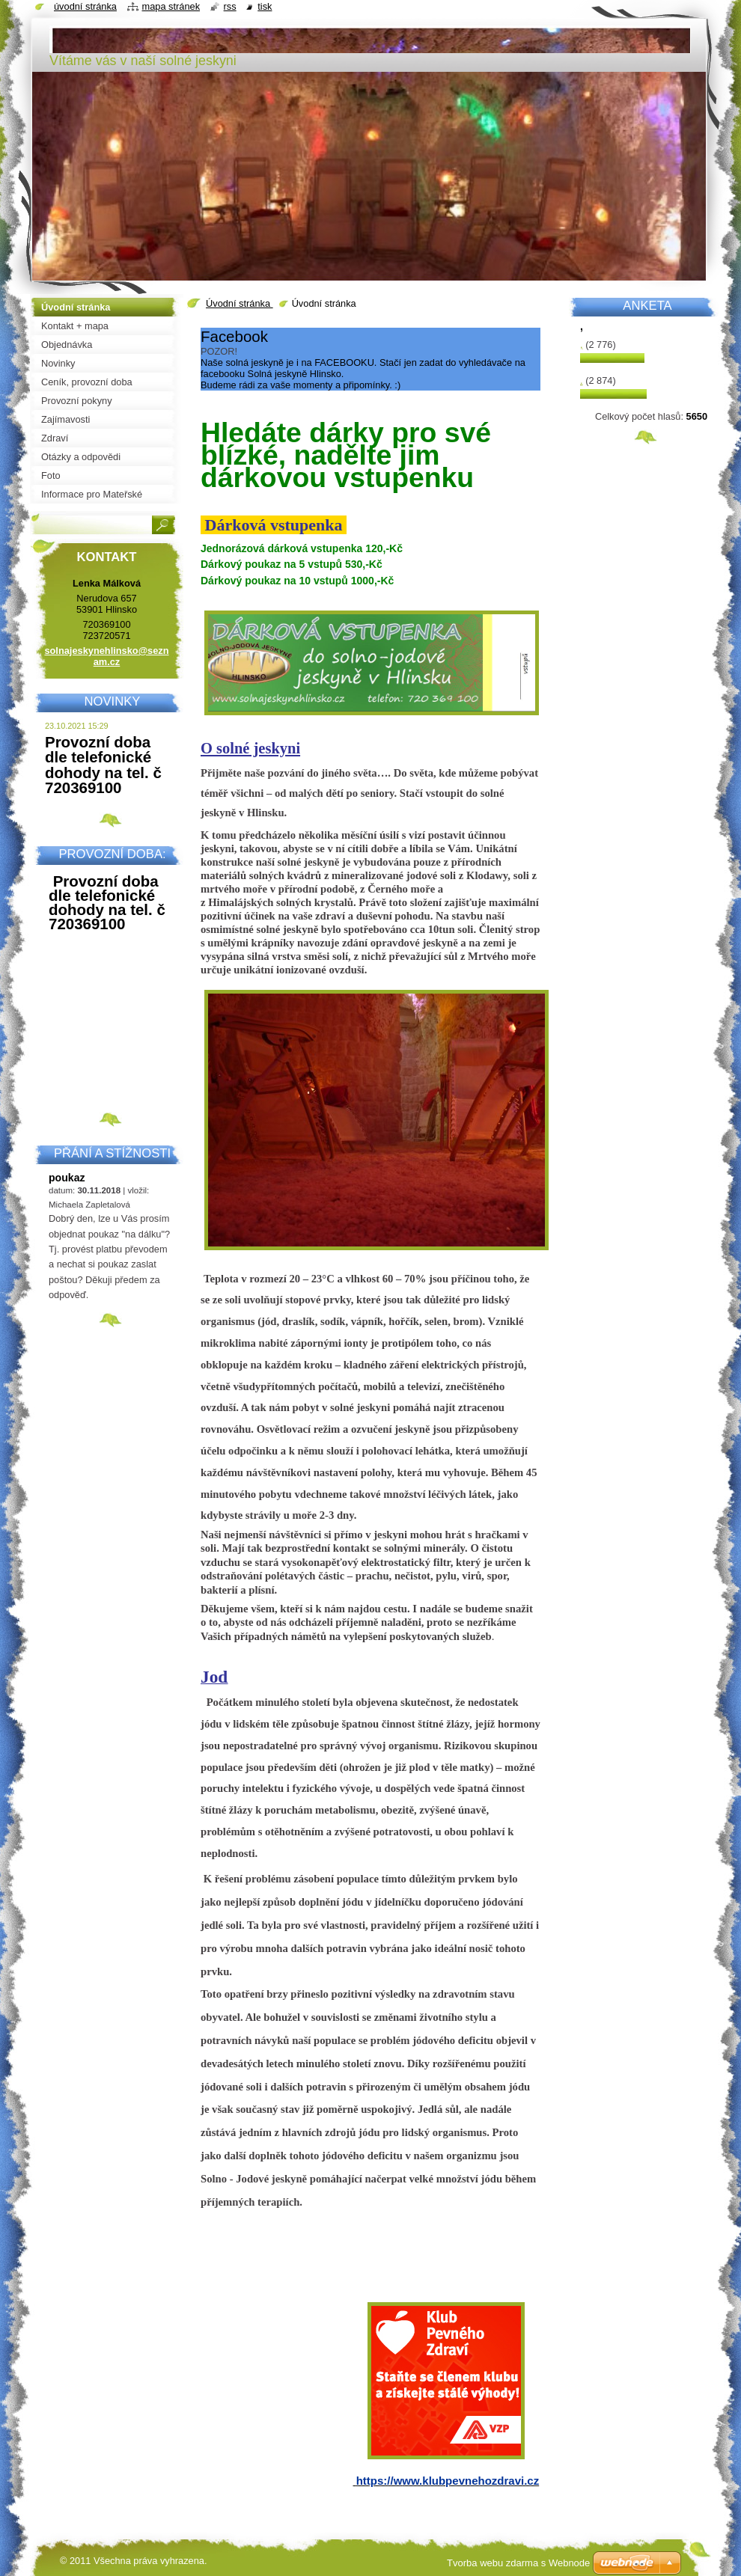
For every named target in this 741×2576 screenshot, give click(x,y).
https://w (379, 2480)
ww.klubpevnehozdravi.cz (470, 2480)
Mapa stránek (171, 6)
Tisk (264, 6)
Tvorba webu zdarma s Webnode (518, 2563)
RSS (230, 6)
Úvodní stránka (239, 303)
